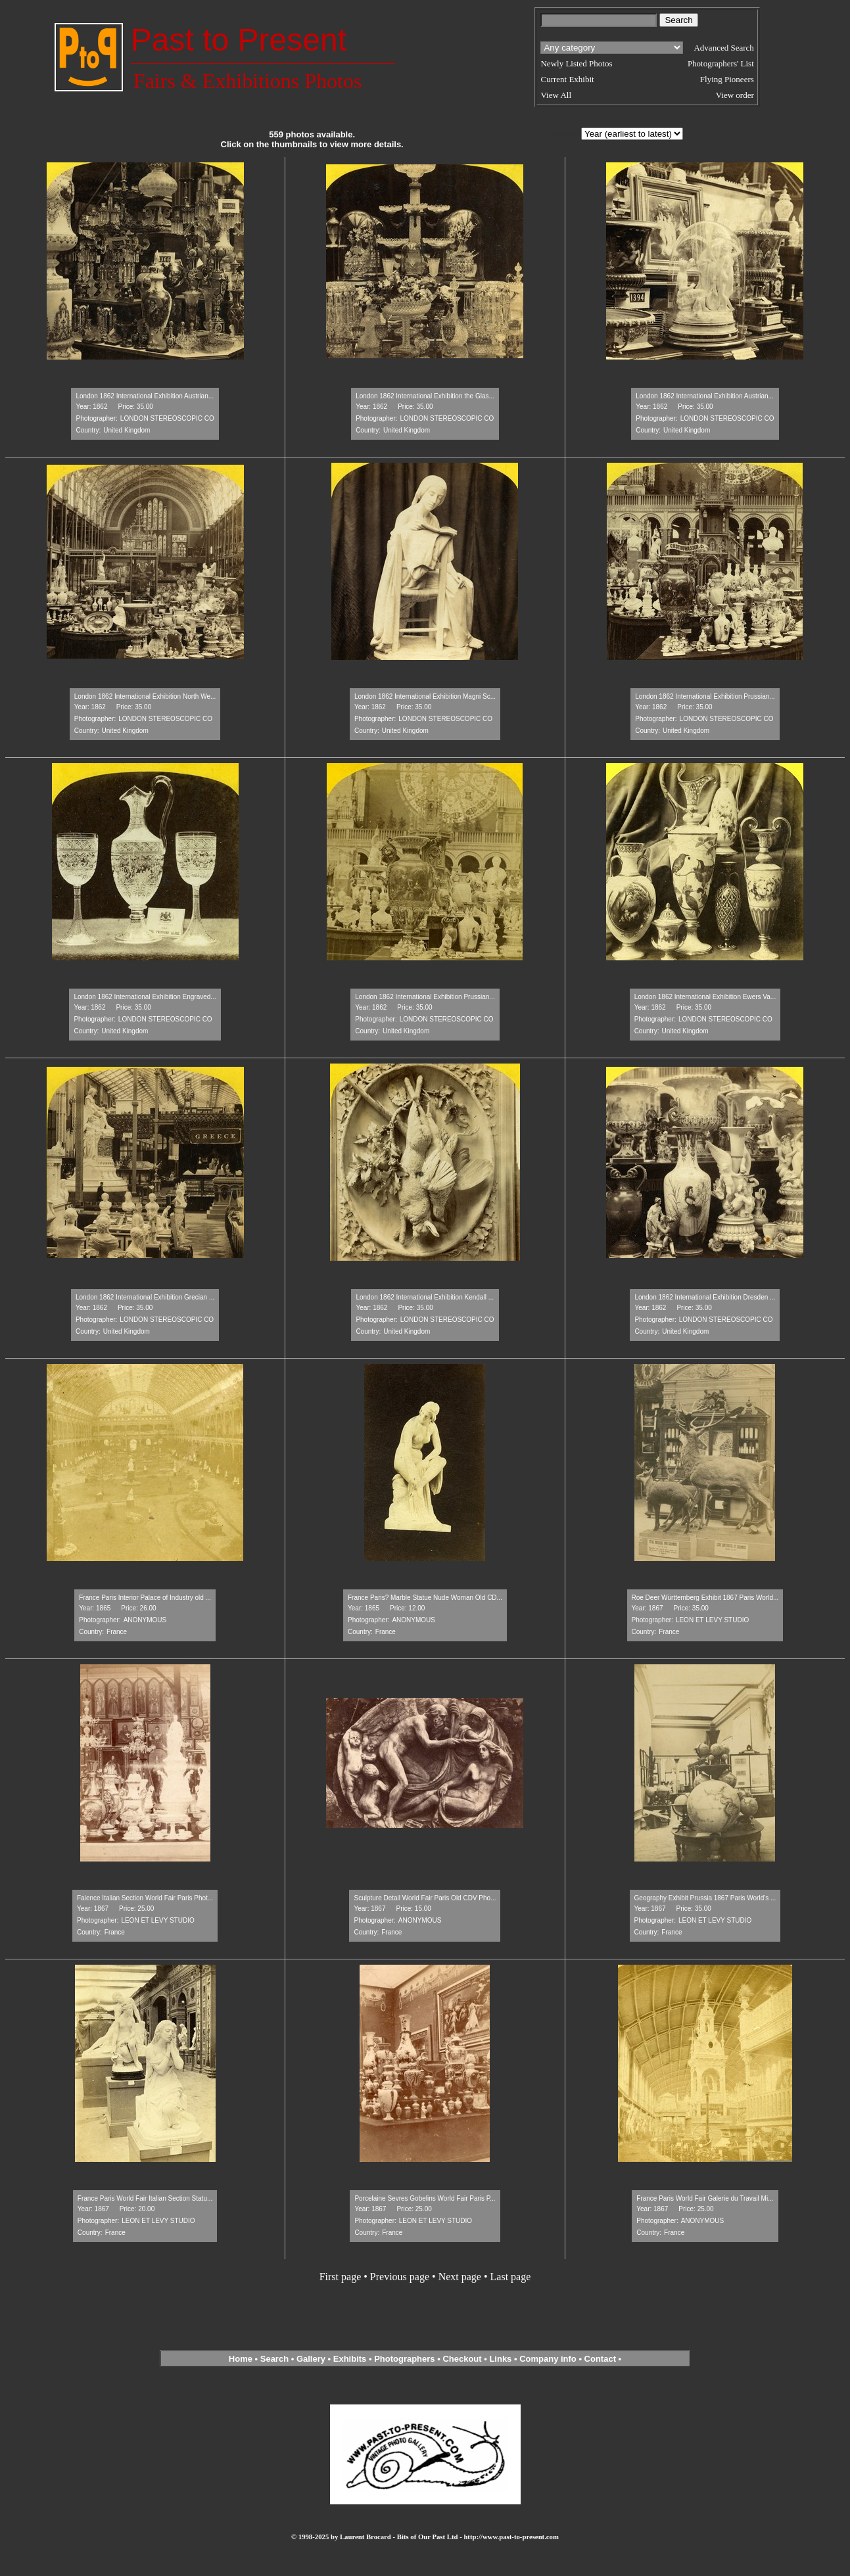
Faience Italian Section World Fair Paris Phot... (145, 1898)
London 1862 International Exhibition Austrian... (145, 396)
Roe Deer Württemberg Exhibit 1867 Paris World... (705, 1597)
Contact (600, 2359)
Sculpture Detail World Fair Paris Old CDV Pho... (425, 1898)
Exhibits (350, 2359)
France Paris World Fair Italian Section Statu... (145, 2198)
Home (240, 2359)
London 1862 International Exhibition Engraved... (145, 996)
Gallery (310, 2359)
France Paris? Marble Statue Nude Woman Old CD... (425, 1597)
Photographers (404, 2359)
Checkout (461, 2359)
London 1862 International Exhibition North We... (145, 696)
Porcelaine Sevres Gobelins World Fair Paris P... (424, 2198)
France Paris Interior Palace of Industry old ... (145, 1597)
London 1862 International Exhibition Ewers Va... (705, 996)
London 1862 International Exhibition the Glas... (425, 396)
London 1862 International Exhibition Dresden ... (704, 1297)
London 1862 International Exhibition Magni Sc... (425, 696)
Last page (510, 2276)
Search (274, 2359)
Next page (459, 2276)
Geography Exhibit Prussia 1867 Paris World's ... (705, 1898)
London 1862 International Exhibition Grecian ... (145, 1297)
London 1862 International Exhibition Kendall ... (425, 1297)
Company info (548, 2359)
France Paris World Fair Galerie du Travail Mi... (704, 2198)
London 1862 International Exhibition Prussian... (704, 696)
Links (500, 2359)
